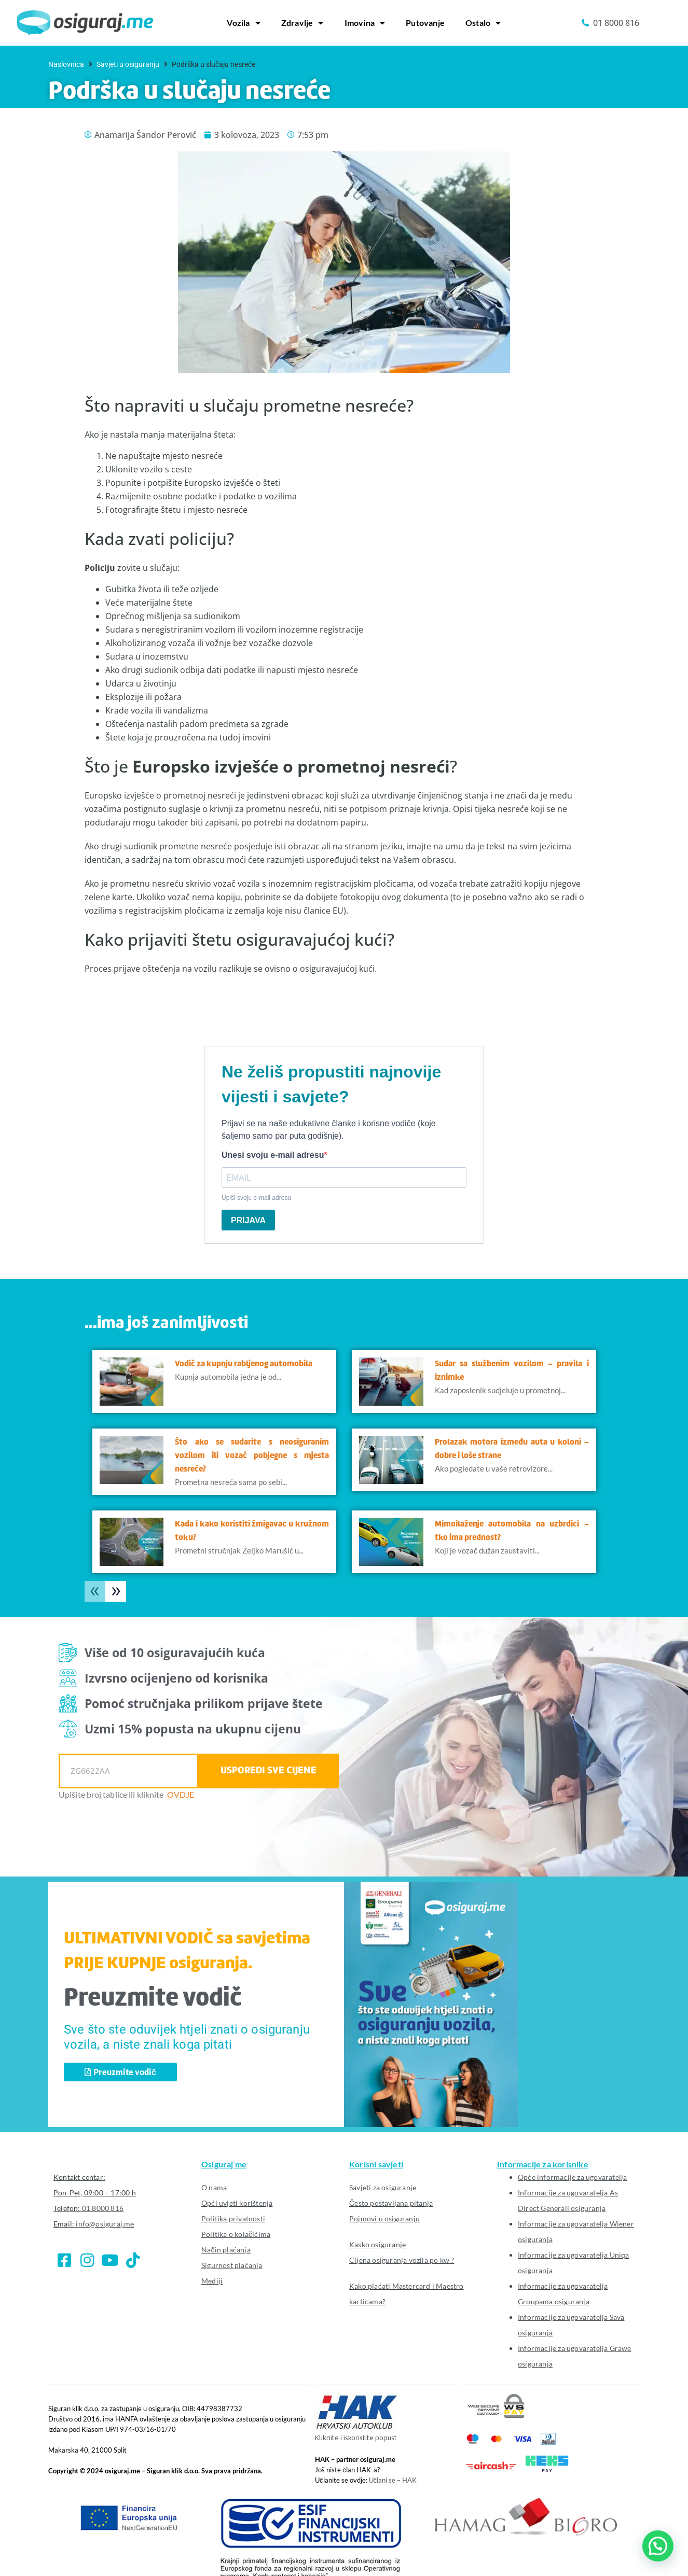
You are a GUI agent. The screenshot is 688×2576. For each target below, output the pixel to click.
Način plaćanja (226, 2249)
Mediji (212, 2280)
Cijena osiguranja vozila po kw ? (401, 2260)
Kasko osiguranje (377, 2244)
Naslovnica (66, 64)
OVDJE (181, 1794)
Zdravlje (302, 22)
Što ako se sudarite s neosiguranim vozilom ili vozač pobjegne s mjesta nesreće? (252, 1456)
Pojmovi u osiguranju (384, 2218)
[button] (657, 2545)
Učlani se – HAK (393, 2480)
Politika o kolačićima (235, 2234)
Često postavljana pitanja (391, 2203)
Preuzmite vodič (153, 1999)
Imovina (365, 22)
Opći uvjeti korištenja (236, 2203)
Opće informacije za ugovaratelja (572, 2177)
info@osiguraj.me (105, 2223)
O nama (214, 2187)
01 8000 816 (102, 2208)
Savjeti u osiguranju (128, 64)
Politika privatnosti (233, 2218)
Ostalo (483, 22)
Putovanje (425, 22)
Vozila (243, 22)
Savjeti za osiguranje (382, 2187)
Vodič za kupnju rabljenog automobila (243, 1364)
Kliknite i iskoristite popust (356, 2438)
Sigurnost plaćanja (232, 2265)
